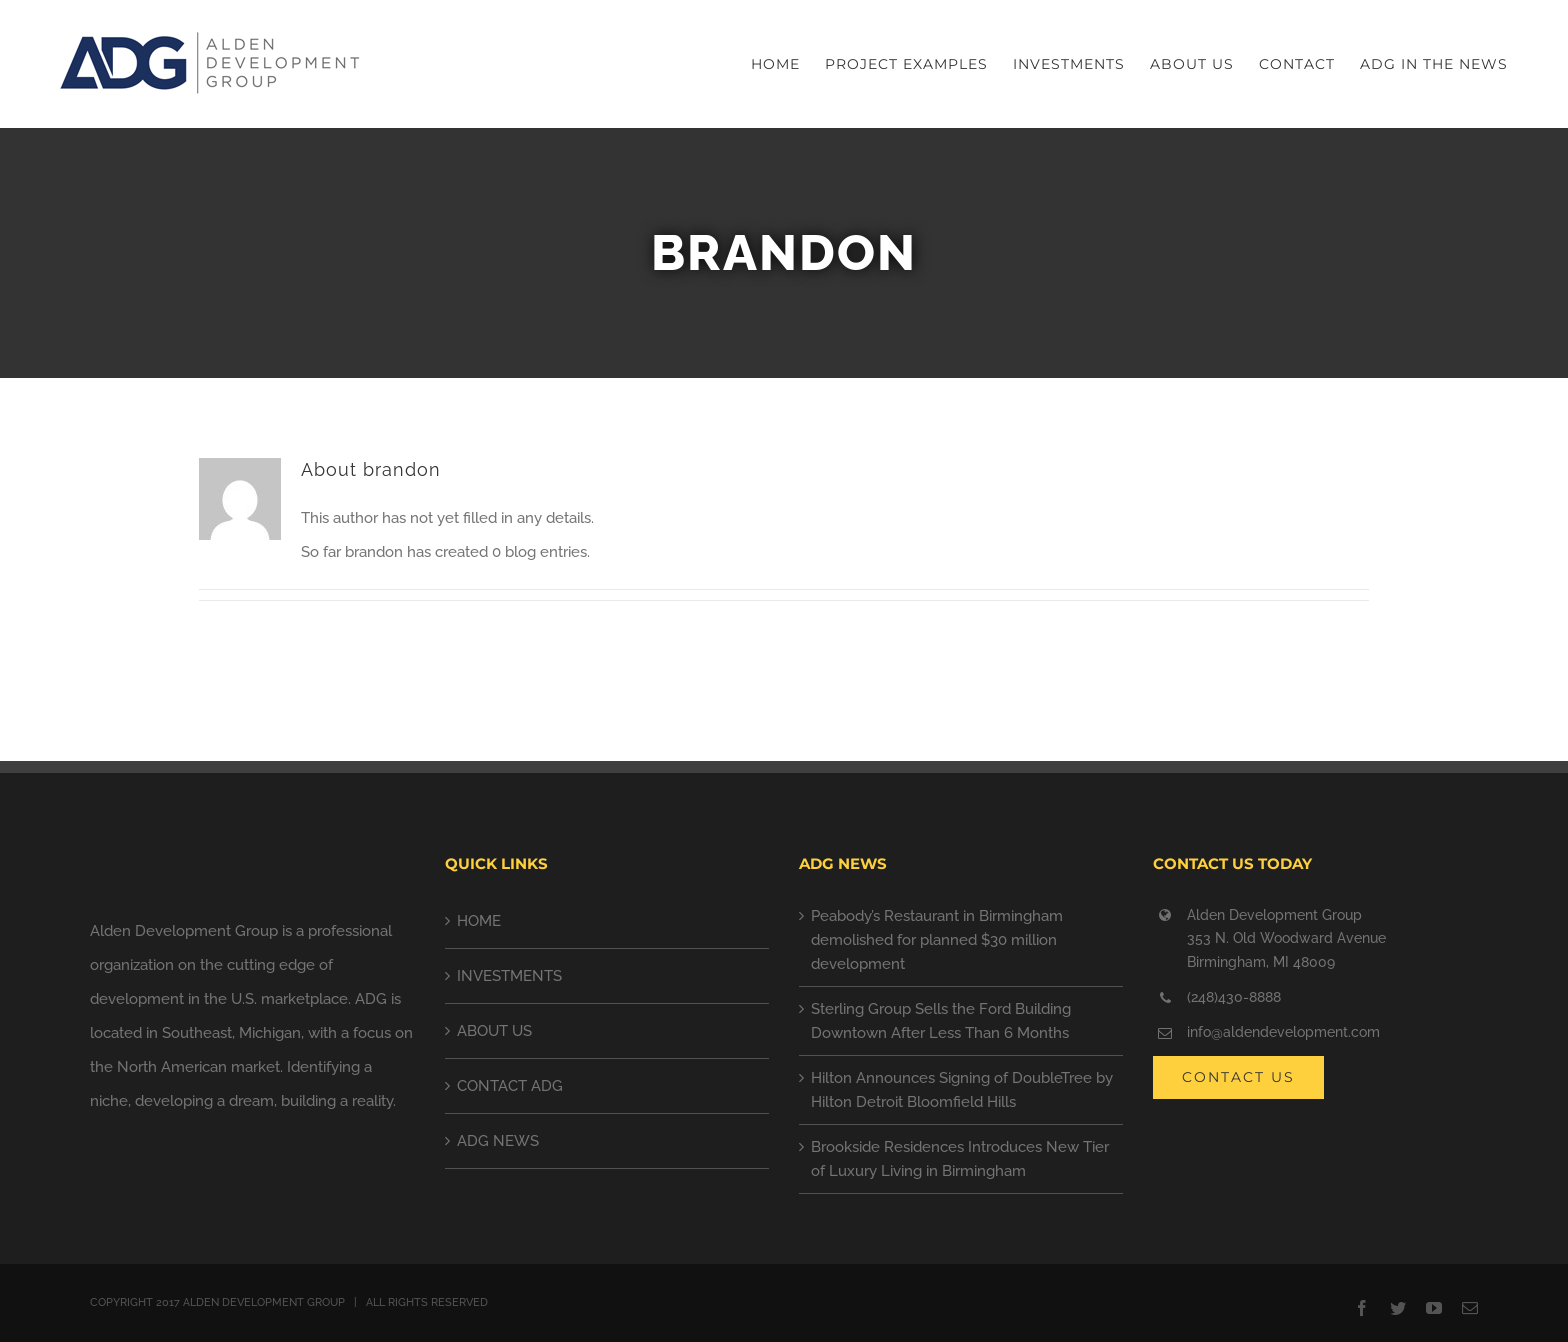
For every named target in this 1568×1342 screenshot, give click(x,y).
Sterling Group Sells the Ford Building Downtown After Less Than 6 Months (941, 1021)
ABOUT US (494, 1031)
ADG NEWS (498, 1141)
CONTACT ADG (510, 1086)
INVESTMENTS (509, 976)
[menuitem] (788, 64)
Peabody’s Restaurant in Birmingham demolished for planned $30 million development (937, 940)
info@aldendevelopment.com (1283, 1032)
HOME (479, 921)
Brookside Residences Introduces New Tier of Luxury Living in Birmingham (960, 1159)
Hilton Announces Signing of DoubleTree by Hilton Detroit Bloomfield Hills (962, 1090)
